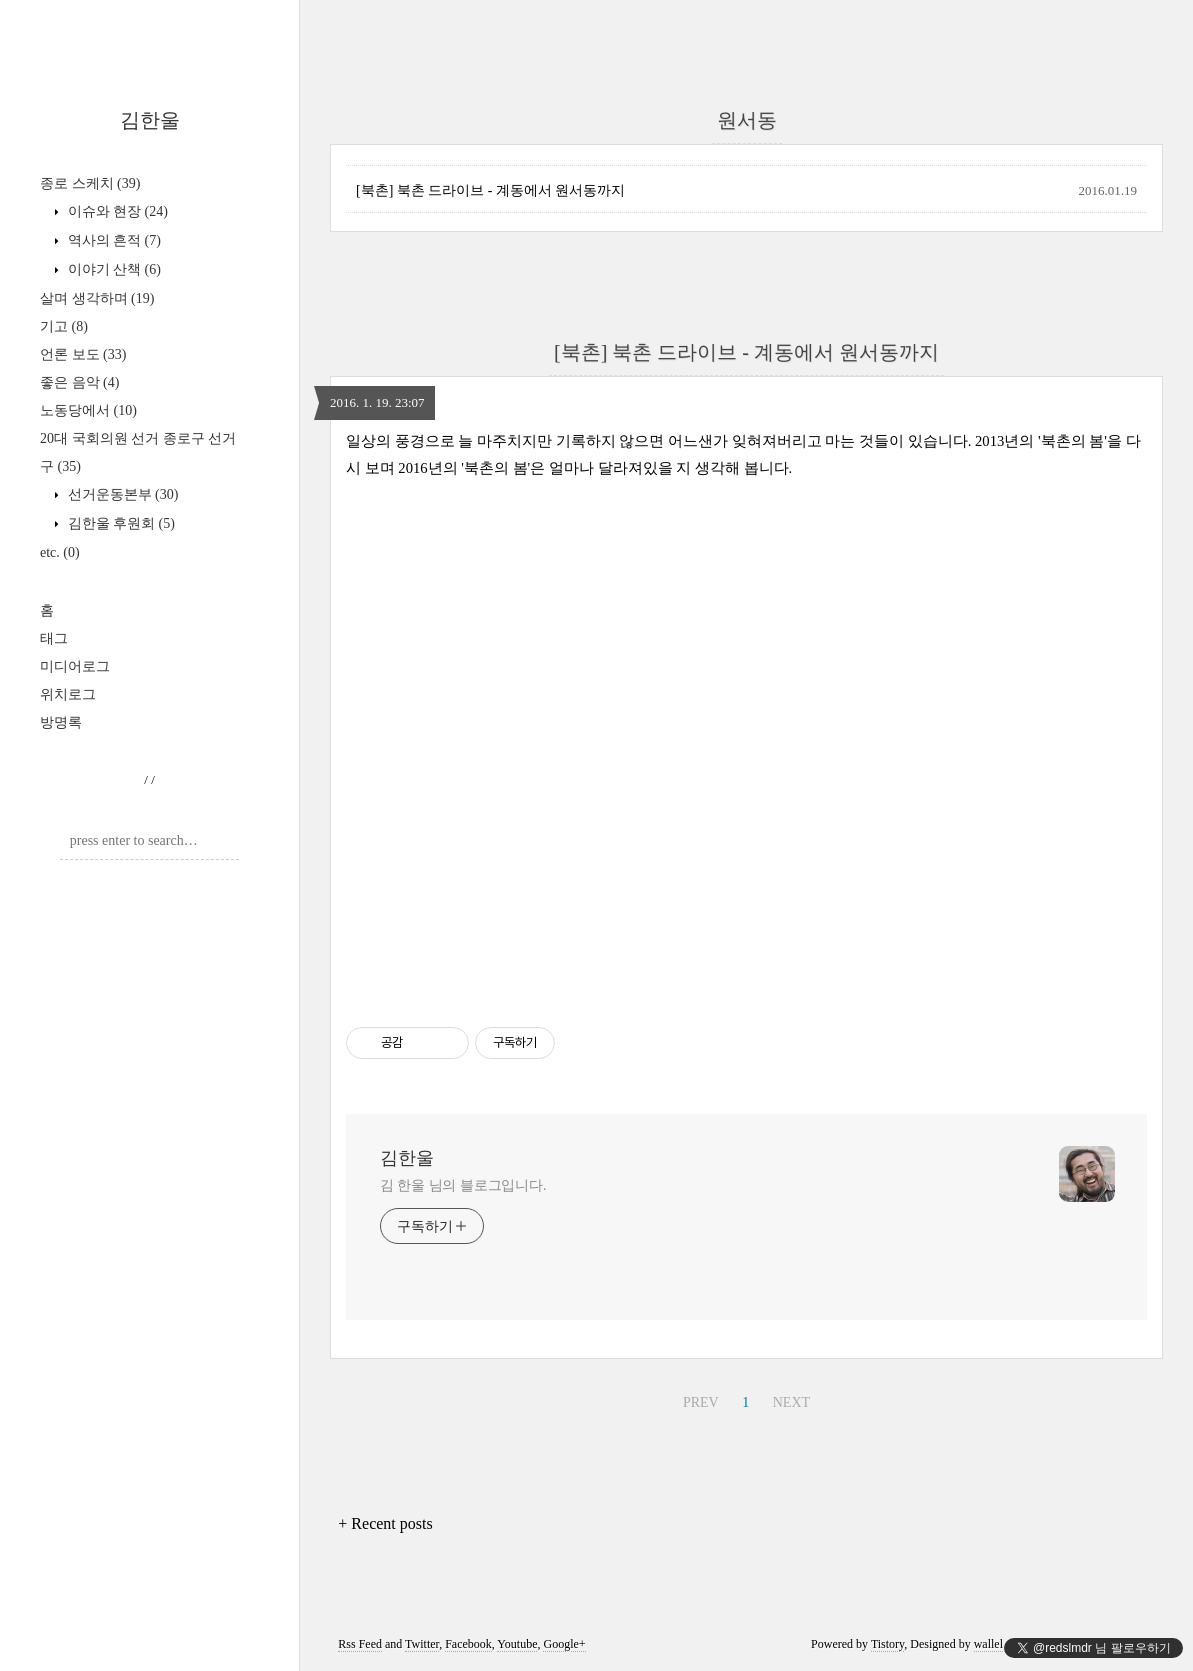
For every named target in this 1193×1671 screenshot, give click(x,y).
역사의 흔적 (112, 240)
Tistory (887, 1644)
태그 (54, 638)
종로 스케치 (90, 183)
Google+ (564, 1644)
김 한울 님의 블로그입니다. (463, 1185)
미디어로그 (75, 666)
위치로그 (68, 694)
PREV (701, 1402)
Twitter (422, 1644)
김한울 (150, 120)
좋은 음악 (79, 382)
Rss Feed (360, 1644)
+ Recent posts (385, 1523)
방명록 (61, 722)
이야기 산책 (112, 269)
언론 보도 (83, 354)
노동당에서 (88, 410)
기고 (64, 326)
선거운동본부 (121, 494)
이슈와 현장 (116, 211)
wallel (988, 1644)
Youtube (517, 1644)
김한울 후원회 (119, 523)
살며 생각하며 (97, 298)
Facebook (468, 1644)
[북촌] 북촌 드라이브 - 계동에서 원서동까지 (491, 190)
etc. (60, 552)
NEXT (791, 1402)
